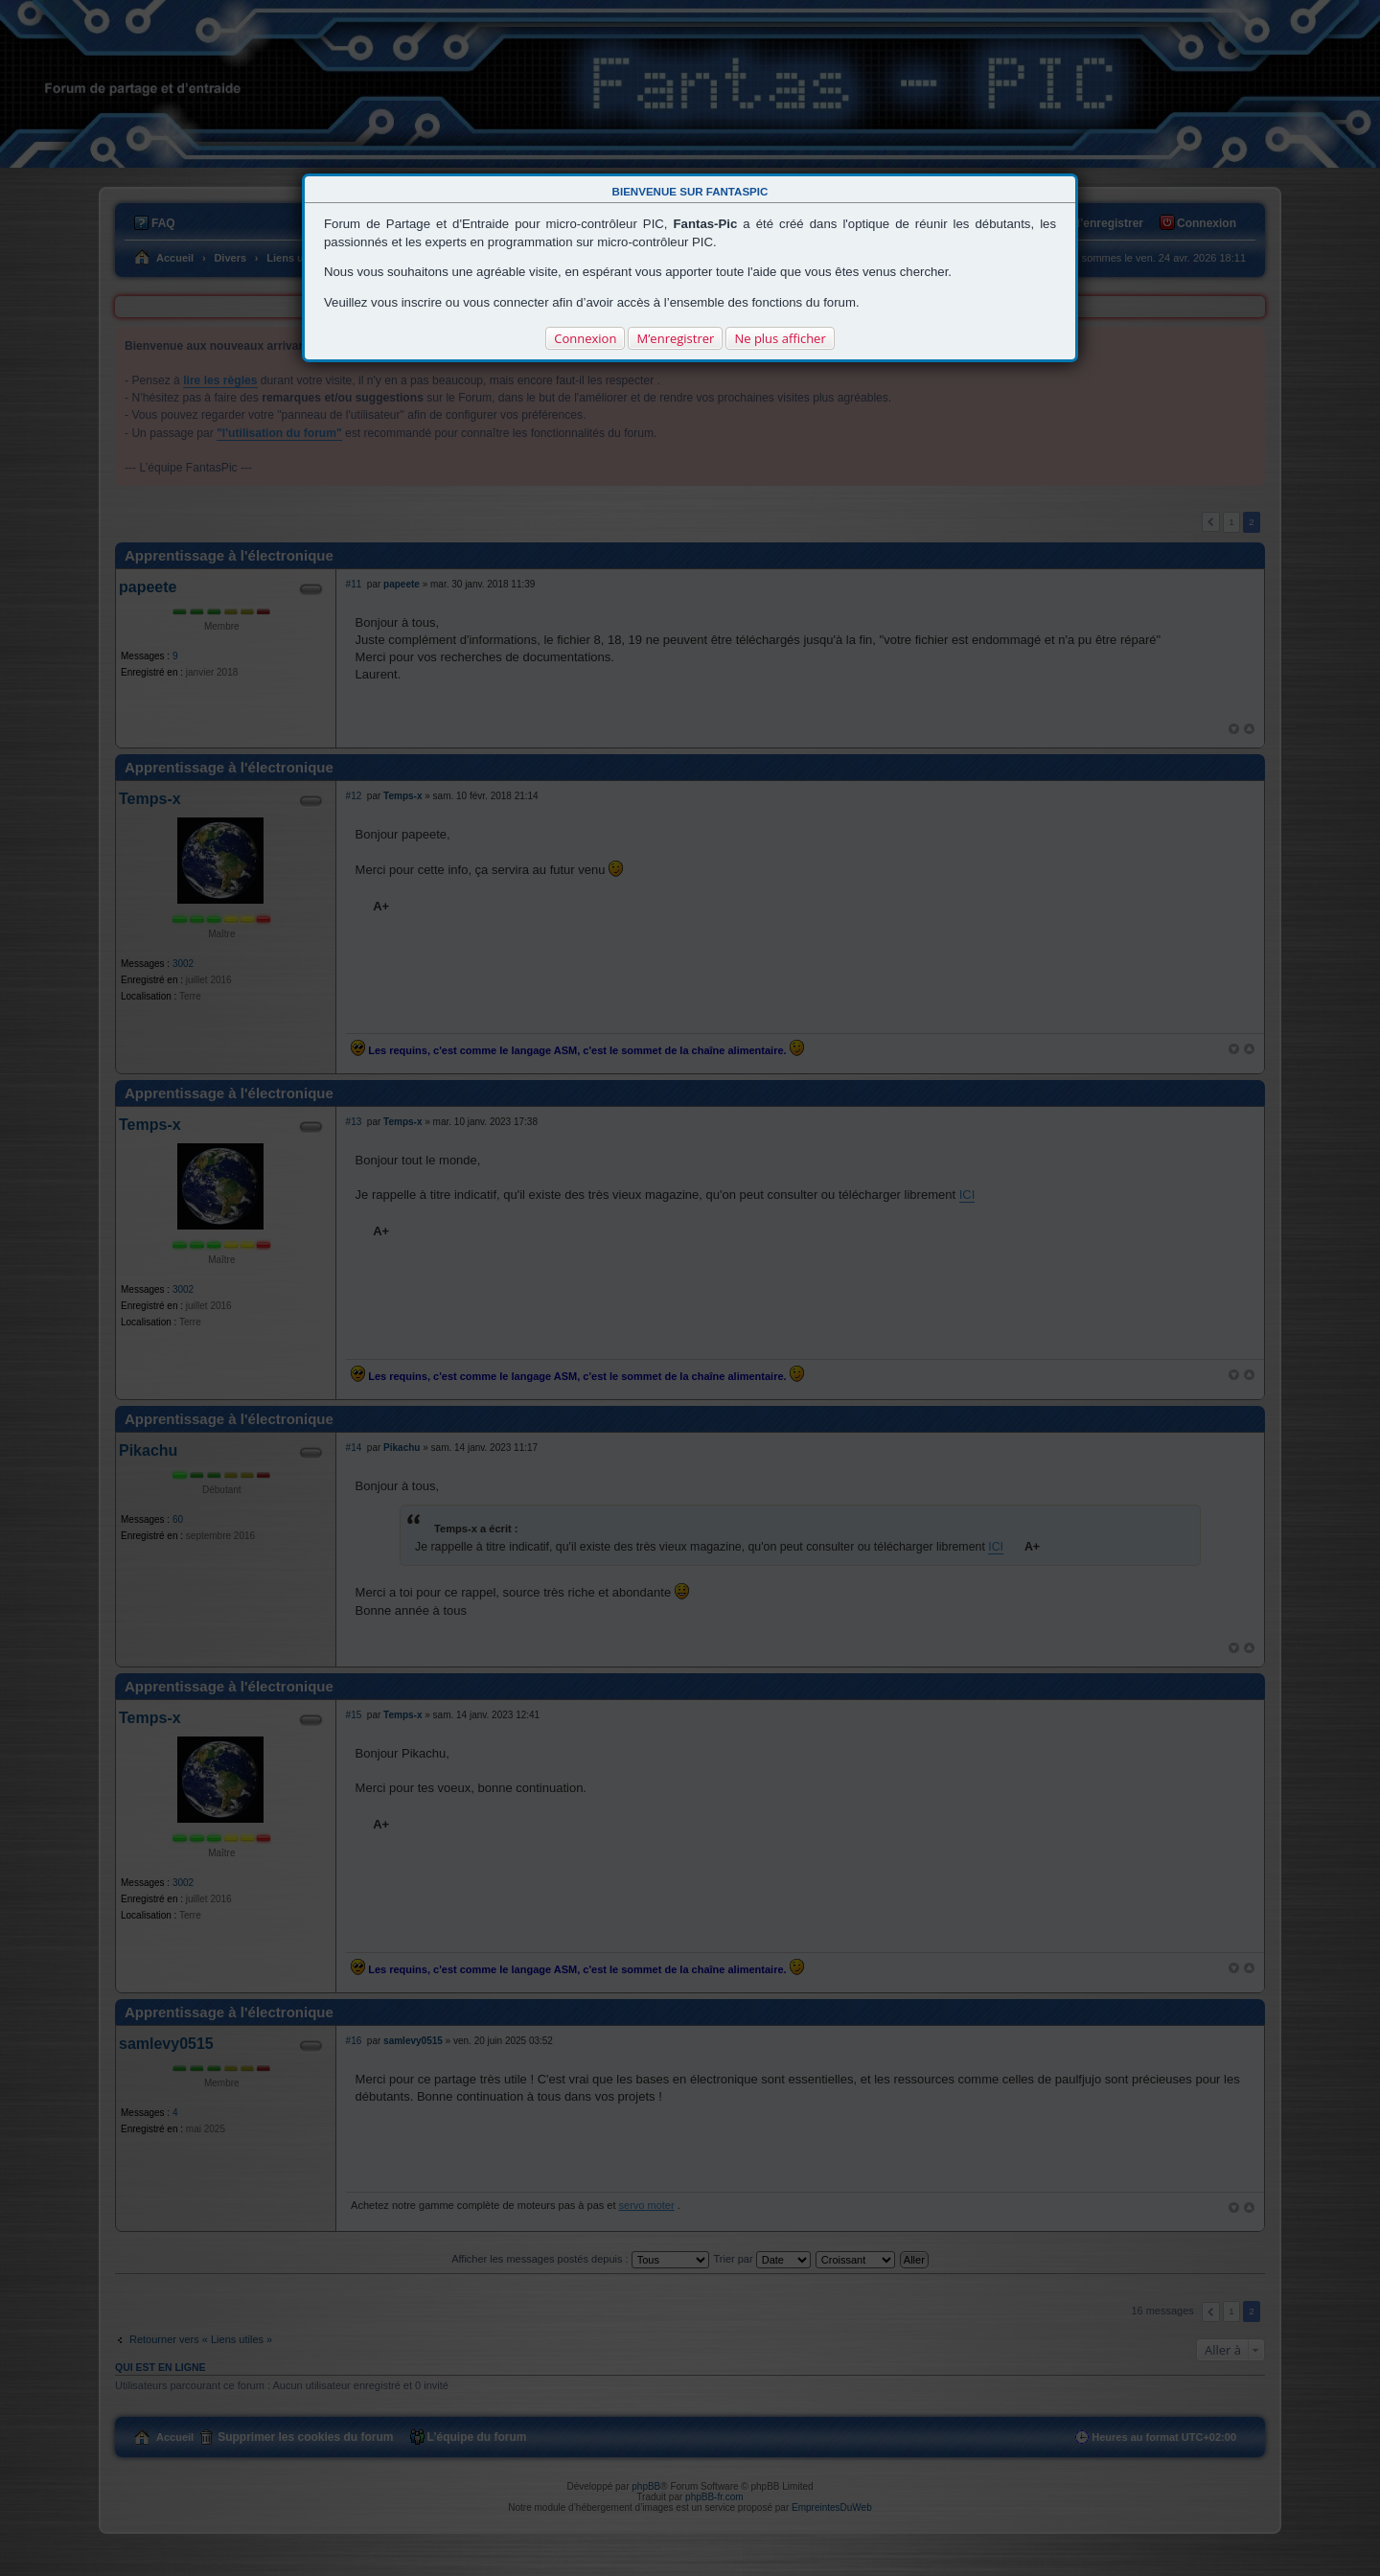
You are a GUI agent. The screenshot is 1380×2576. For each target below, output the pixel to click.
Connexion (585, 338)
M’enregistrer (675, 338)
